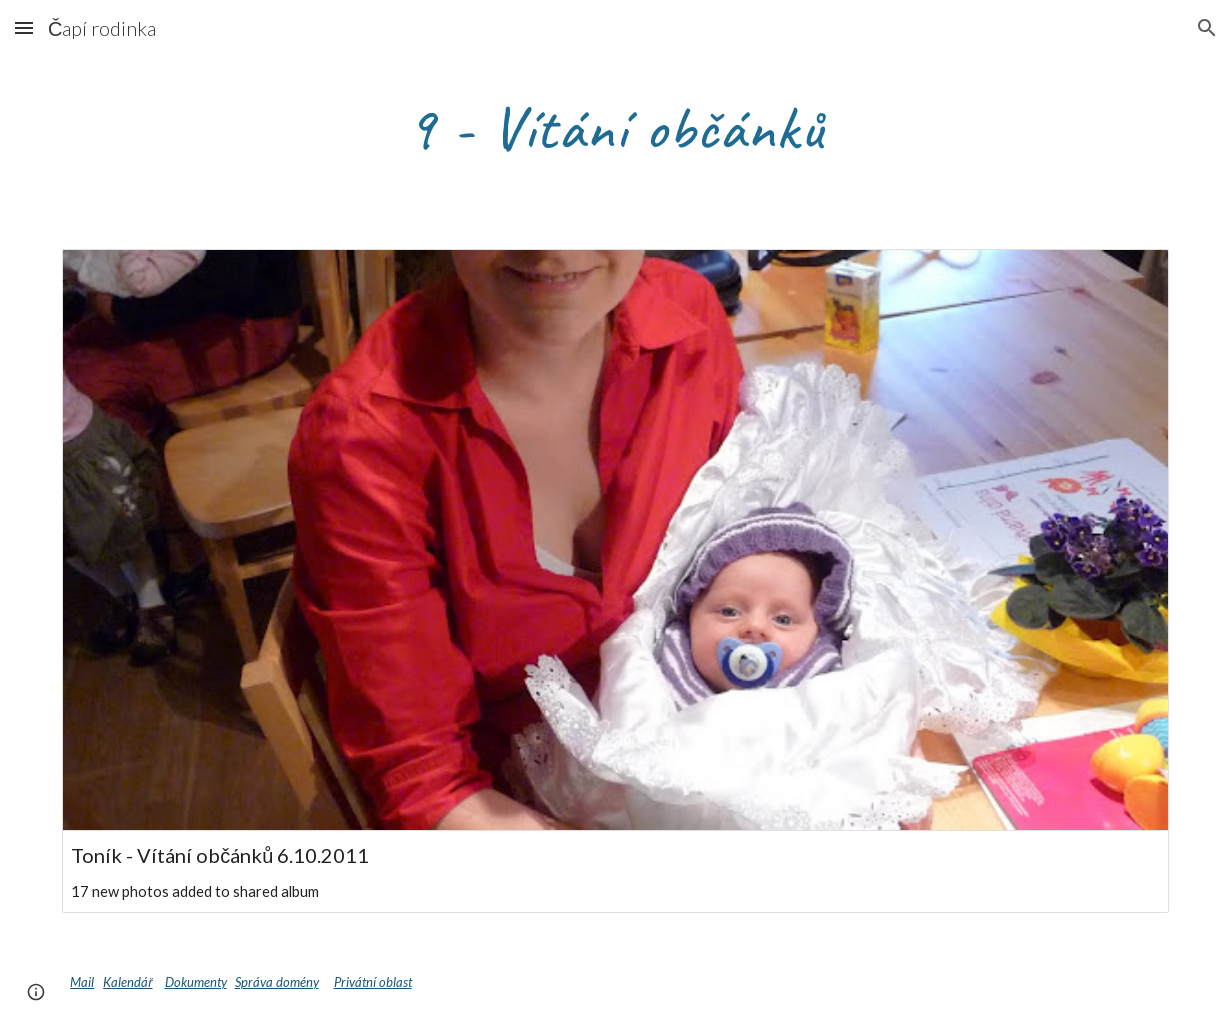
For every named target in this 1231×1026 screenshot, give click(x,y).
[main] (615, 126)
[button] (24, 27)
